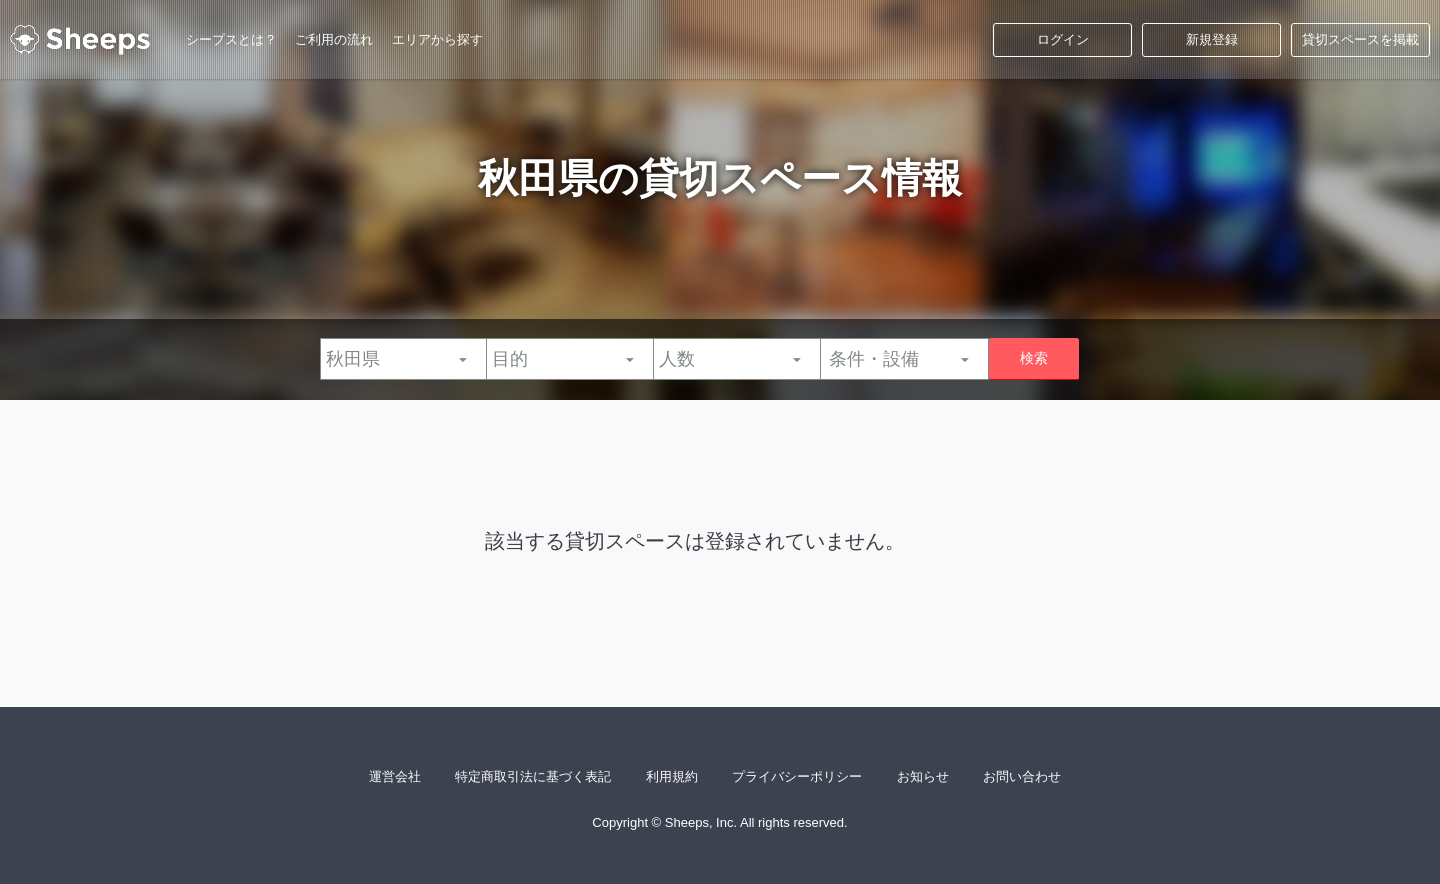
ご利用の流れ (334, 39)
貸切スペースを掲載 (1360, 39)
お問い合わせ (1022, 776)
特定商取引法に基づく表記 (533, 776)
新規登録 (1212, 39)
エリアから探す (437, 39)
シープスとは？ (231, 39)
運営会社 (395, 776)
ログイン (1063, 39)
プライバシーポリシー (797, 776)
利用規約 (672, 776)
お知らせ (923, 776)
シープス (80, 40)
